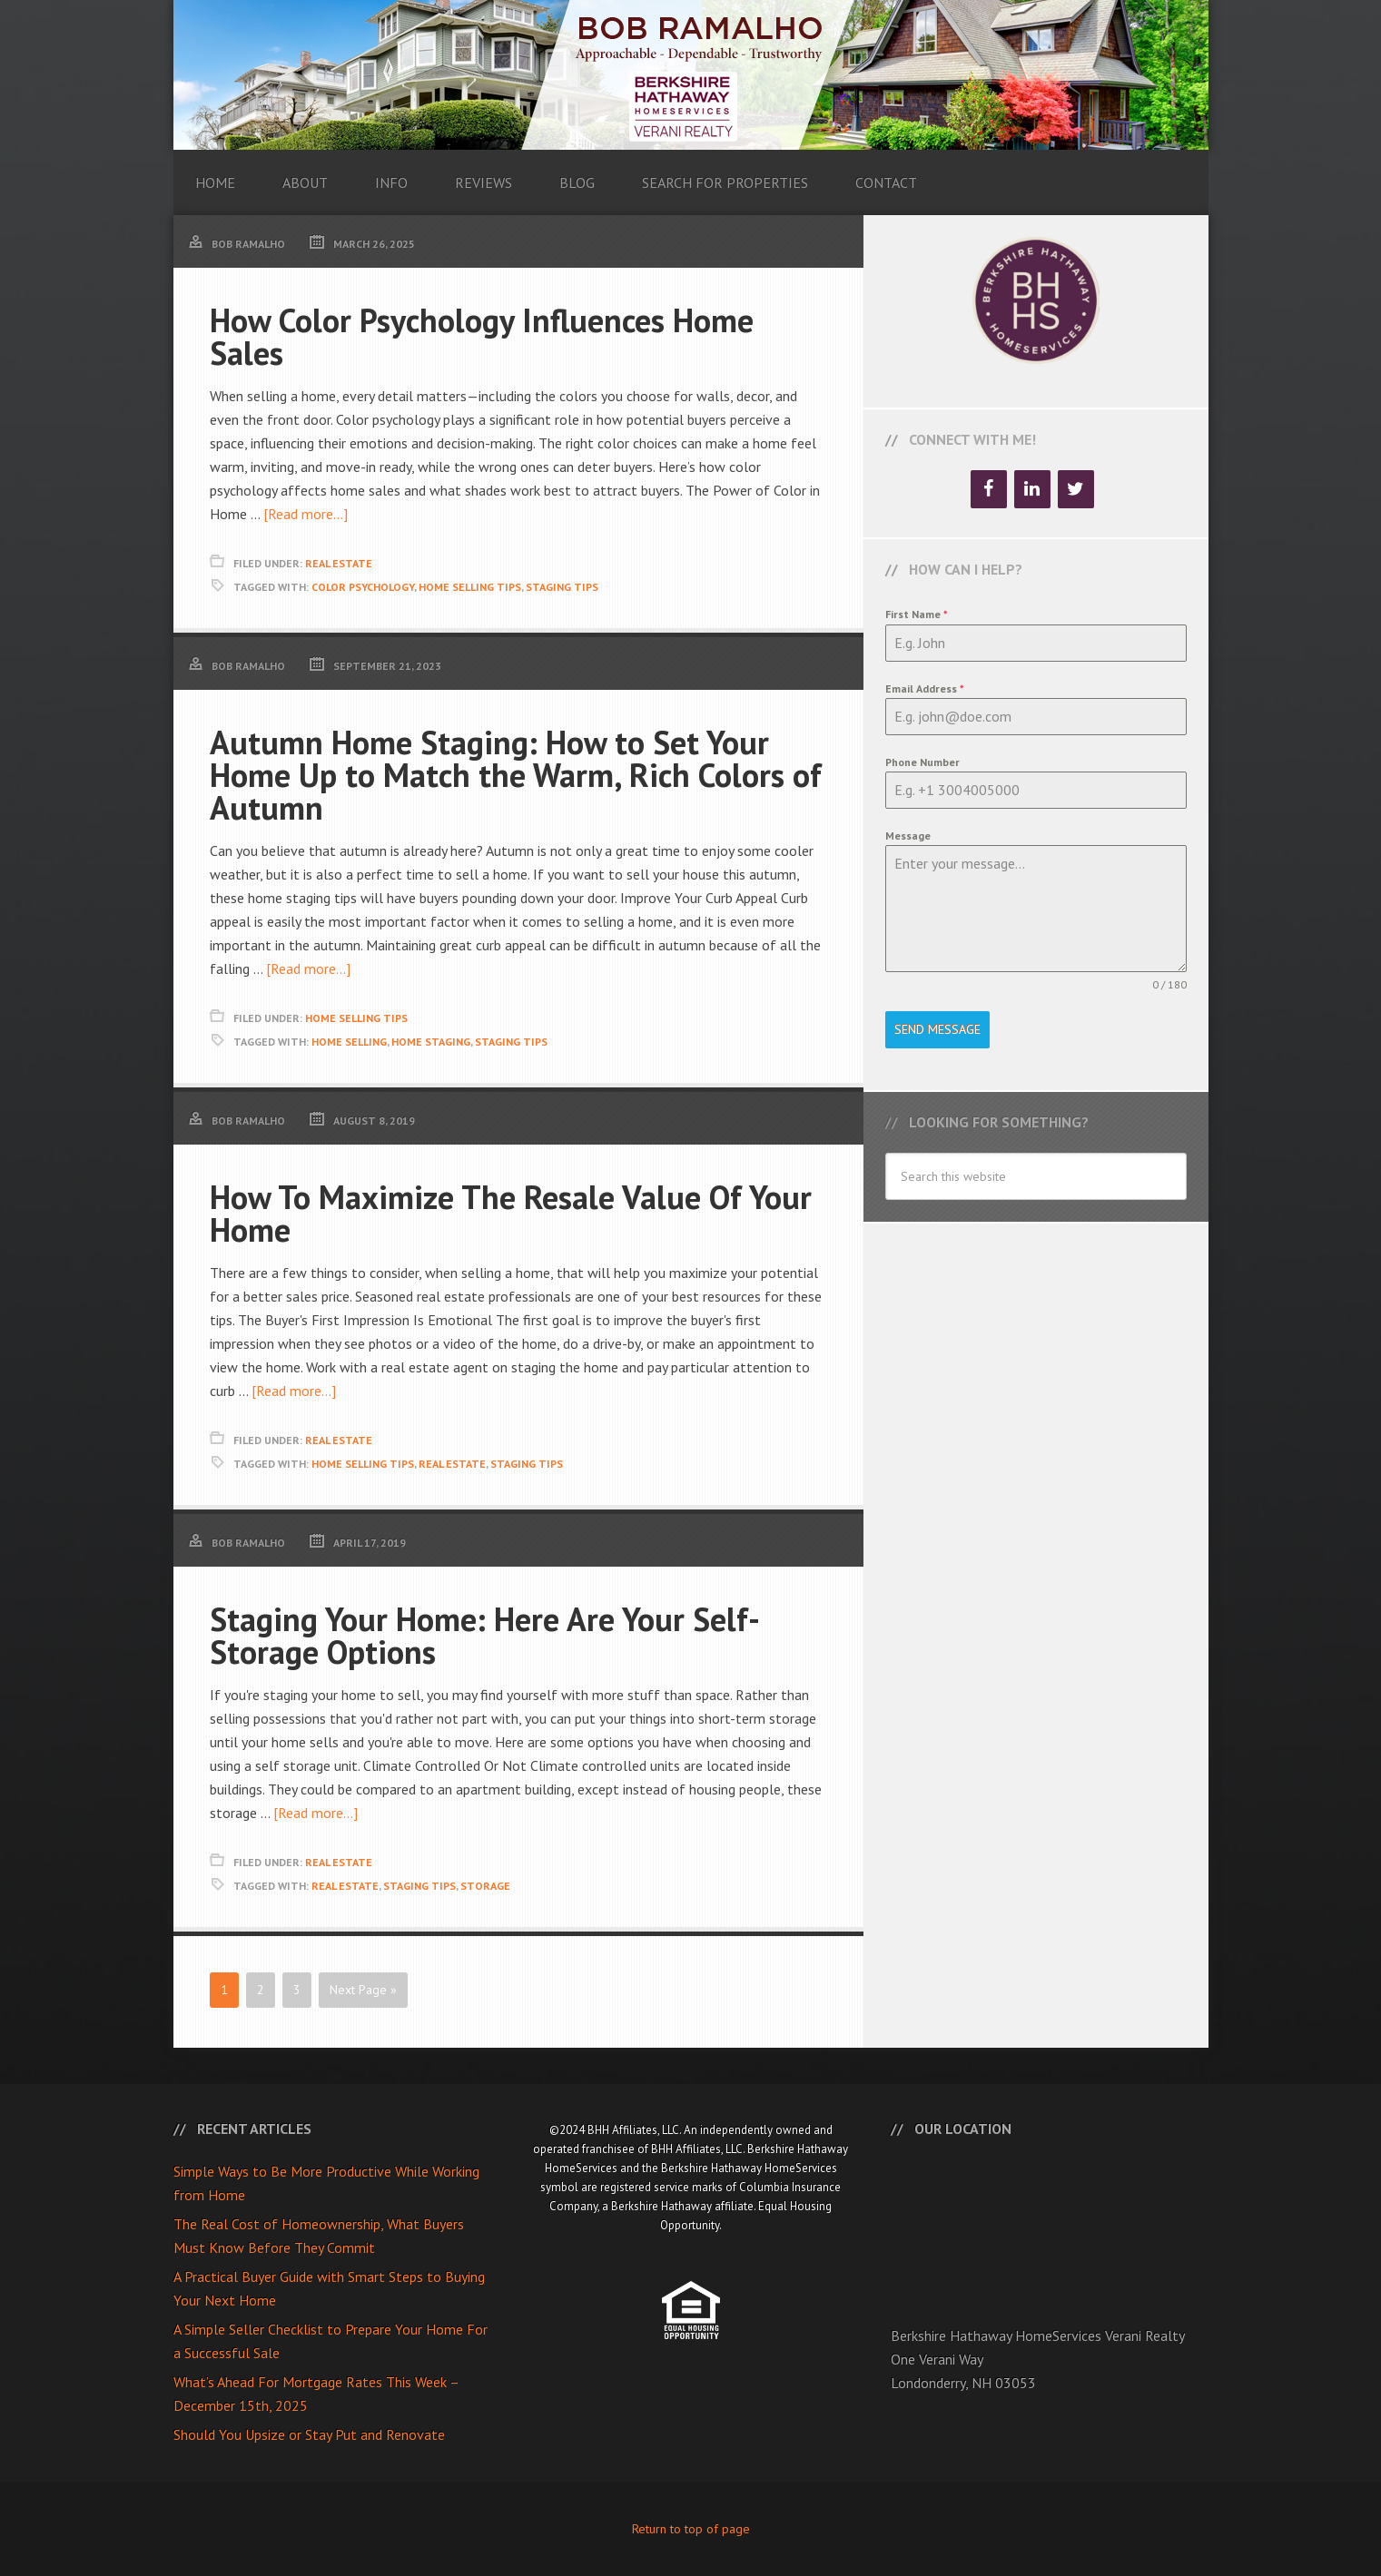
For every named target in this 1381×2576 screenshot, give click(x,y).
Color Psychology (362, 587)
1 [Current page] (224, 1989)
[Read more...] (305, 514)
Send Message (937, 1029)
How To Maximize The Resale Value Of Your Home (511, 1213)
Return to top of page (691, 2529)
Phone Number (922, 762)
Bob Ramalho (690, 75)
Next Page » (363, 1989)
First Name (916, 614)
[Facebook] (989, 489)
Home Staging (430, 1041)
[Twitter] (1076, 489)
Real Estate (338, 563)
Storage (485, 1886)
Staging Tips (562, 587)
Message (908, 835)
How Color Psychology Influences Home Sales (482, 336)
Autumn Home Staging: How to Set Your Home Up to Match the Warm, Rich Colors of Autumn (516, 775)
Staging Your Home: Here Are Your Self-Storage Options (485, 1635)
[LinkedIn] (1032, 489)
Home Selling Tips (470, 587)
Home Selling (349, 1041)
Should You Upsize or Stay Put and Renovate (309, 2434)
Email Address (924, 688)
